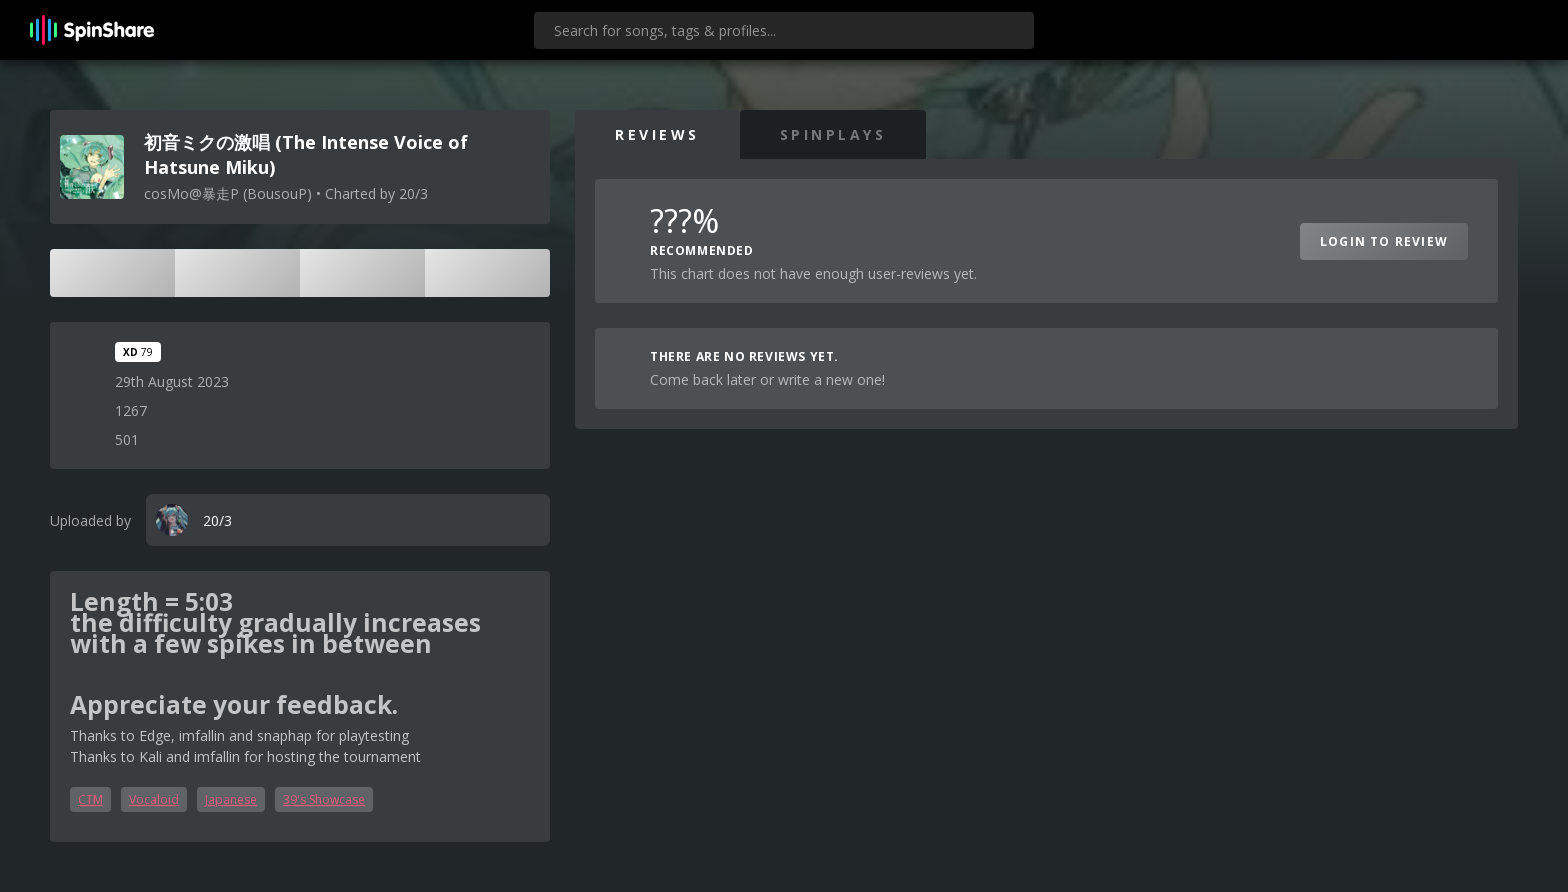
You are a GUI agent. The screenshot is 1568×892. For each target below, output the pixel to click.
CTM (90, 799)
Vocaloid (154, 799)
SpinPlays (833, 134)
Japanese (231, 799)
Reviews (657, 134)
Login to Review (1384, 241)
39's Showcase (324, 799)
